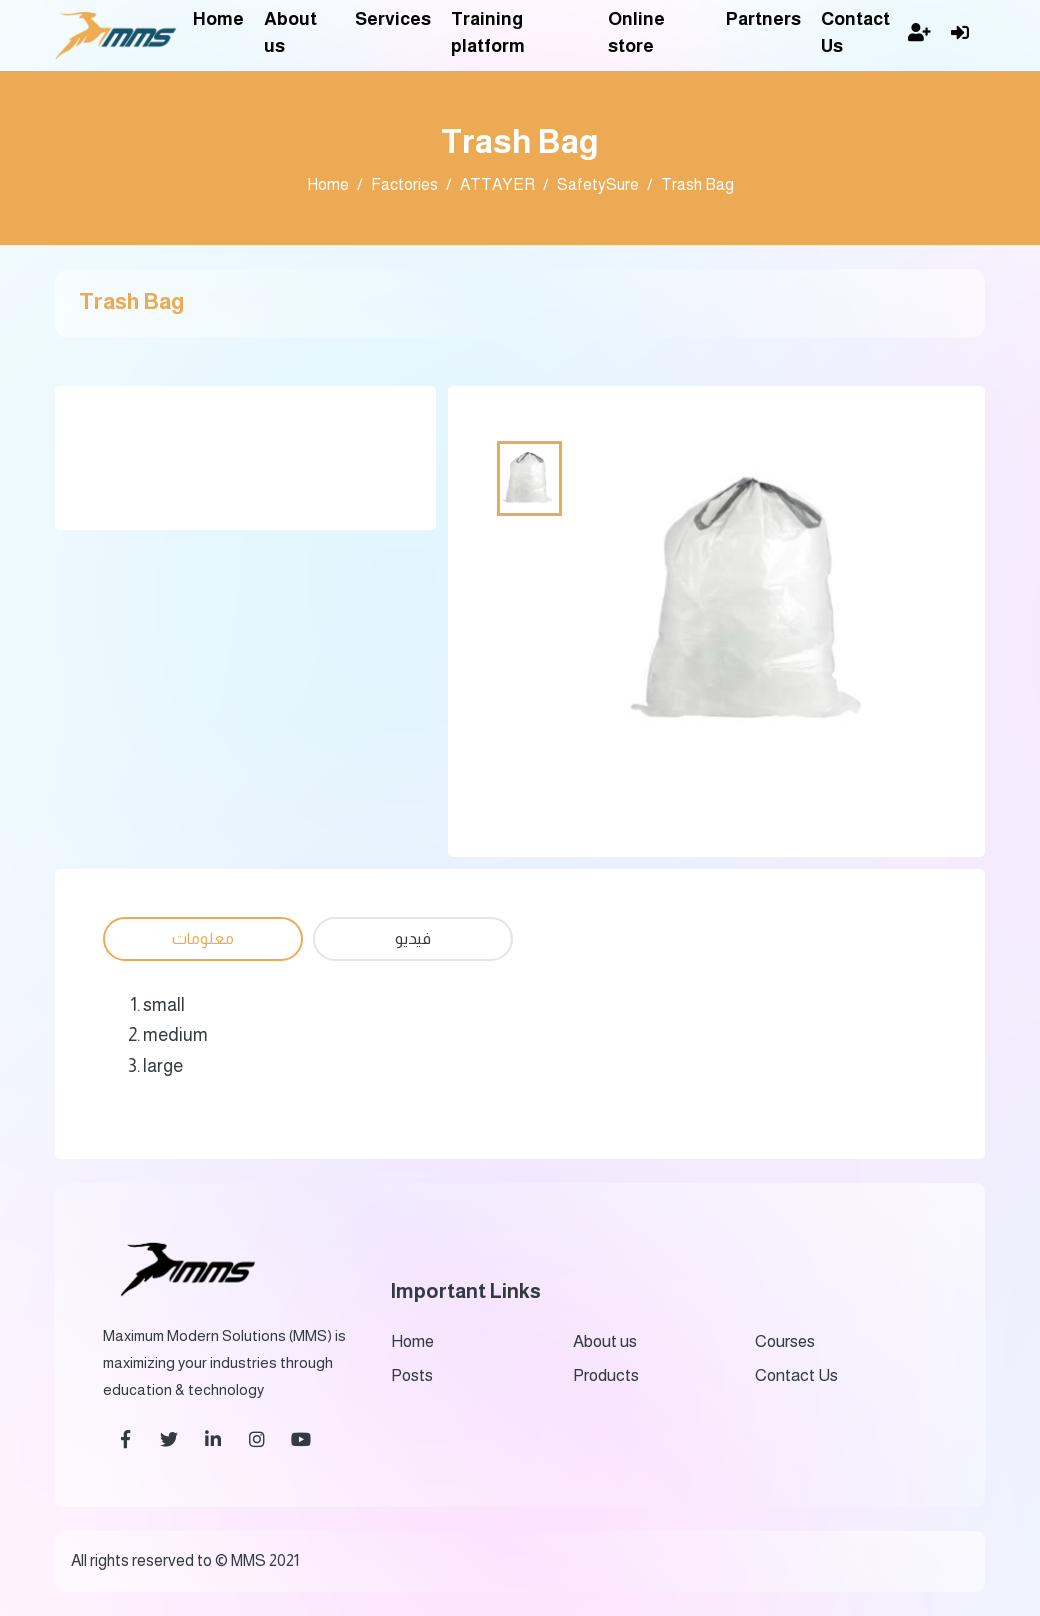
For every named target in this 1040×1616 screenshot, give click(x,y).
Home (218, 19)
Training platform (488, 32)
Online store (636, 32)
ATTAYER (497, 184)
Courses (785, 1341)
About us (290, 32)
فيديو (413, 938)
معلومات (203, 938)
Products (606, 1375)
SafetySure (598, 184)
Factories (404, 184)
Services (393, 19)
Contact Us (855, 32)
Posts (412, 1375)
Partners (763, 19)
